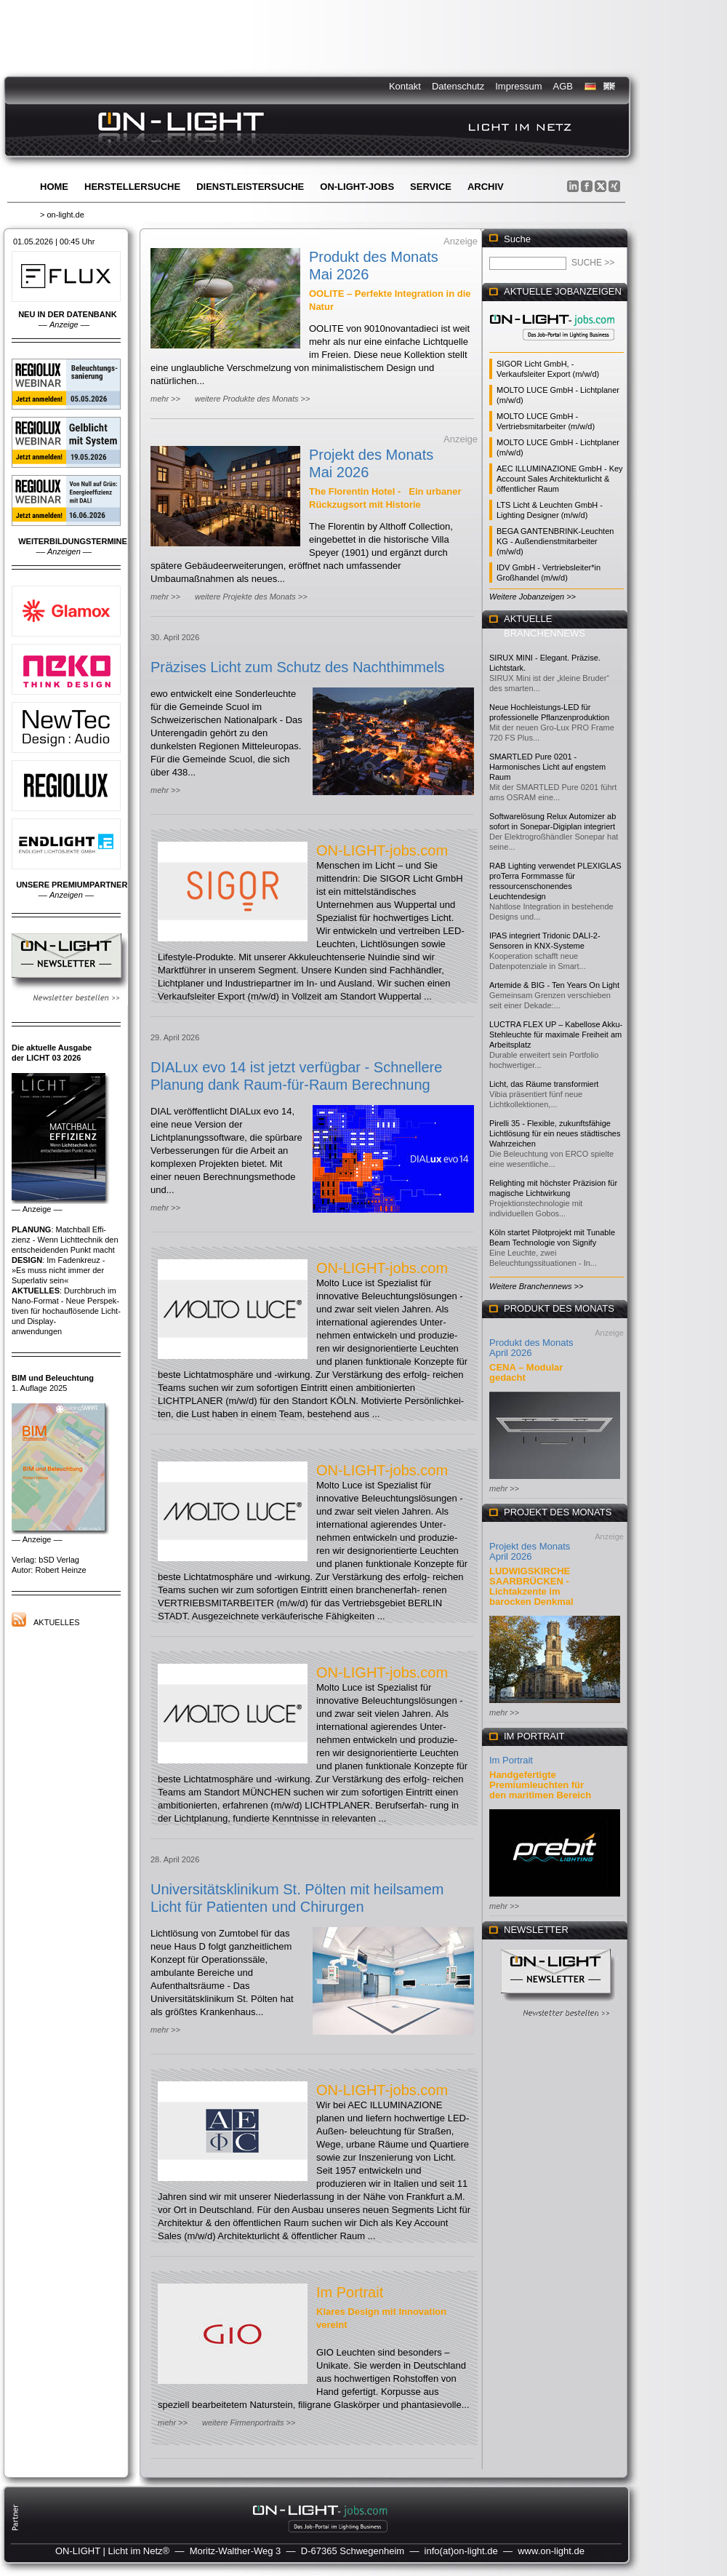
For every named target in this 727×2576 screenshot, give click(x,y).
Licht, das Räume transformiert (543, 1084)
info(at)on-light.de (461, 2550)
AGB (563, 86)
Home (54, 186)
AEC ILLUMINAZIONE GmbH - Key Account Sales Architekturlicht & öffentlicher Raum (560, 478)
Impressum (518, 86)
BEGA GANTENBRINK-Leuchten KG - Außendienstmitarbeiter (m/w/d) (555, 541)
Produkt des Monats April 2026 (531, 1347)
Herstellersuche (132, 186)
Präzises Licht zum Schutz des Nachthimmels (297, 667)
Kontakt (405, 86)
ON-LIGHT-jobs (357, 186)
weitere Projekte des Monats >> (251, 596)
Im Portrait (349, 2292)
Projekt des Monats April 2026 (529, 1551)
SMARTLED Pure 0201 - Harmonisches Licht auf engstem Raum (547, 766)
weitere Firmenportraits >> (248, 2422)
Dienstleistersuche (250, 186)
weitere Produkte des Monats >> (252, 398)
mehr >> (165, 398)
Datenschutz (458, 86)
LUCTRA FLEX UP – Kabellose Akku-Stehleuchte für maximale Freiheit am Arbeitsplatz (555, 1034)
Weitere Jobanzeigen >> (532, 596)
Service (430, 186)
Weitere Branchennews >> (536, 1286)
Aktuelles (56, 1622)
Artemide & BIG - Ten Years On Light (554, 985)
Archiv (485, 186)
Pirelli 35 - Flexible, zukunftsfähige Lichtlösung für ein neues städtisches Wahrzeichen (554, 1133)
